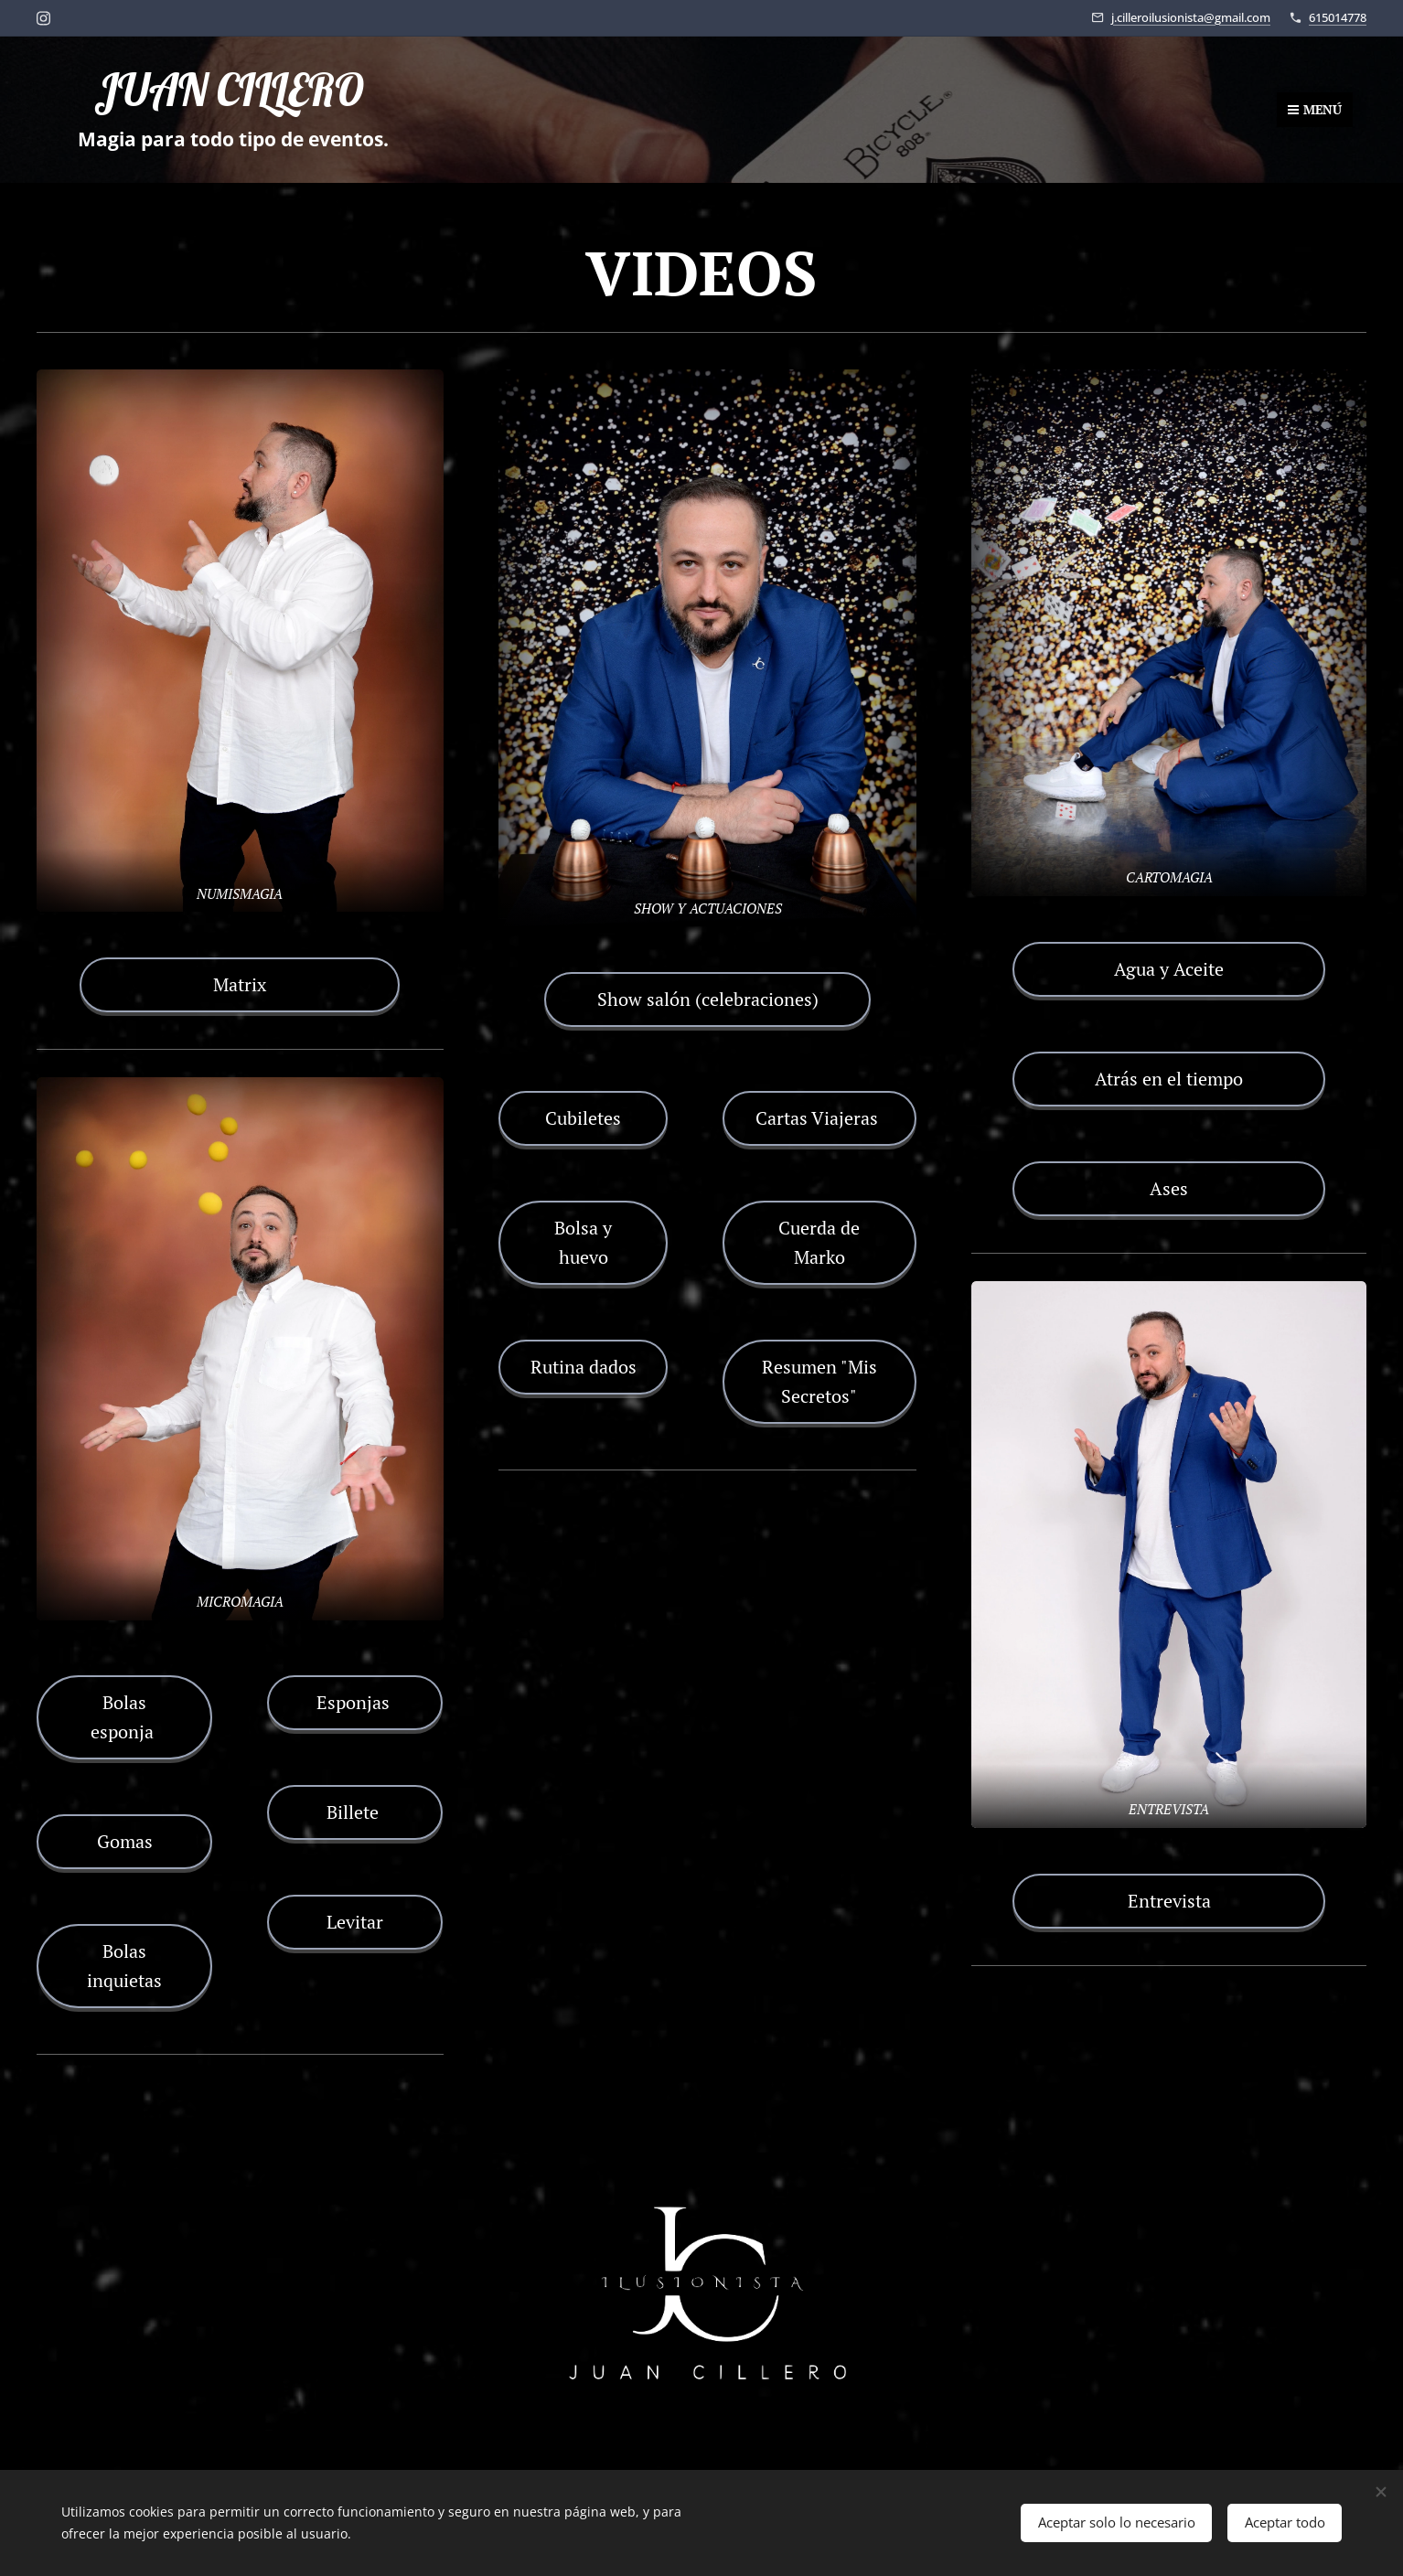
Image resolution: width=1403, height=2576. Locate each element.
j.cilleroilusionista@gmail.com (1190, 17)
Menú (1315, 109)
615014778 (1337, 17)
